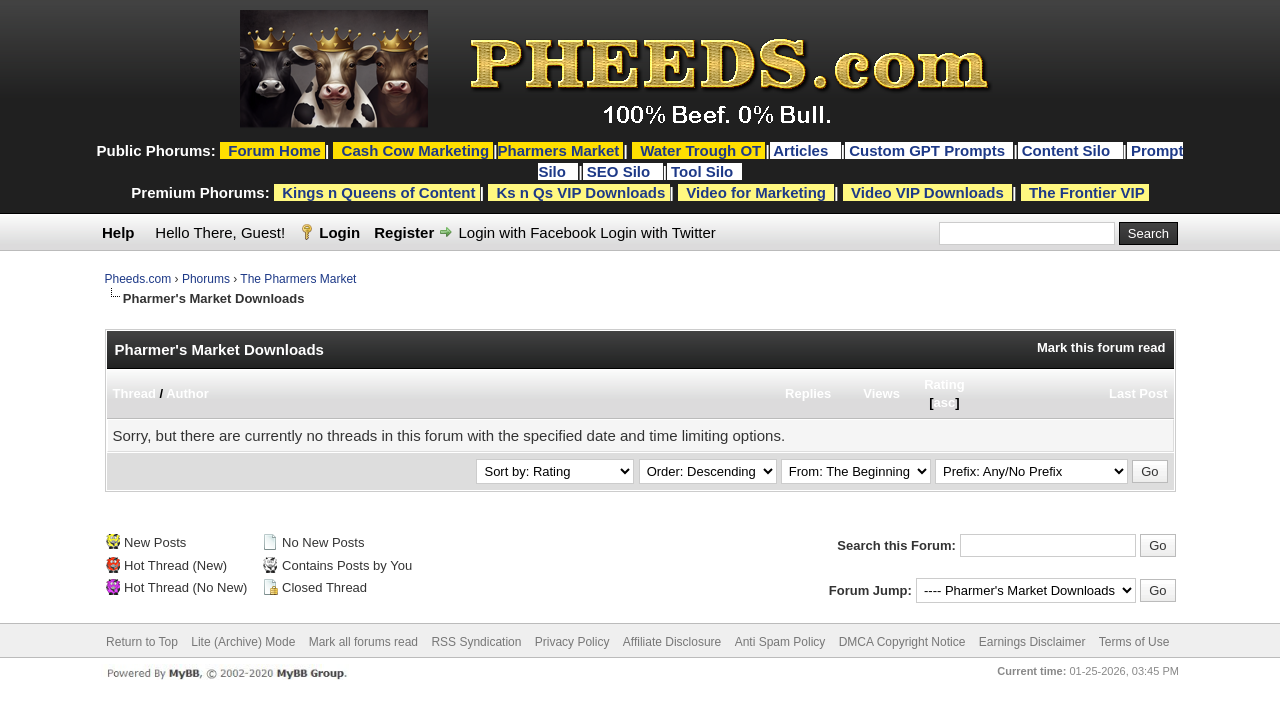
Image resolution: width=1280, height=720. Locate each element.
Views (881, 393)
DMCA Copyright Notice (902, 642)
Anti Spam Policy (780, 642)
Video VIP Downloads (927, 192)
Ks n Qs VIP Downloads (580, 192)
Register (404, 232)
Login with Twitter (658, 232)
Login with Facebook (527, 232)
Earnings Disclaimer (1032, 642)
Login (339, 232)
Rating (944, 384)
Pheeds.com (138, 279)
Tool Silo (704, 171)
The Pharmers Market (298, 279)
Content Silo (1068, 150)
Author (187, 393)
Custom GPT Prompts (927, 150)
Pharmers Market (559, 150)
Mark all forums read (363, 642)
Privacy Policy (572, 642)
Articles (802, 150)
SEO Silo (621, 171)
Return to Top (142, 642)
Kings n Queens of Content (378, 192)
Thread (134, 393)
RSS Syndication (476, 642)
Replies (808, 393)
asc (945, 402)
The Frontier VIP (1087, 192)
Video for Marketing (756, 192)
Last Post (1138, 393)
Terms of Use (1134, 642)
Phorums (206, 279)
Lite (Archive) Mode (243, 642)
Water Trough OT (700, 150)
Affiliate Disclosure (672, 642)
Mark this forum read (1101, 347)
